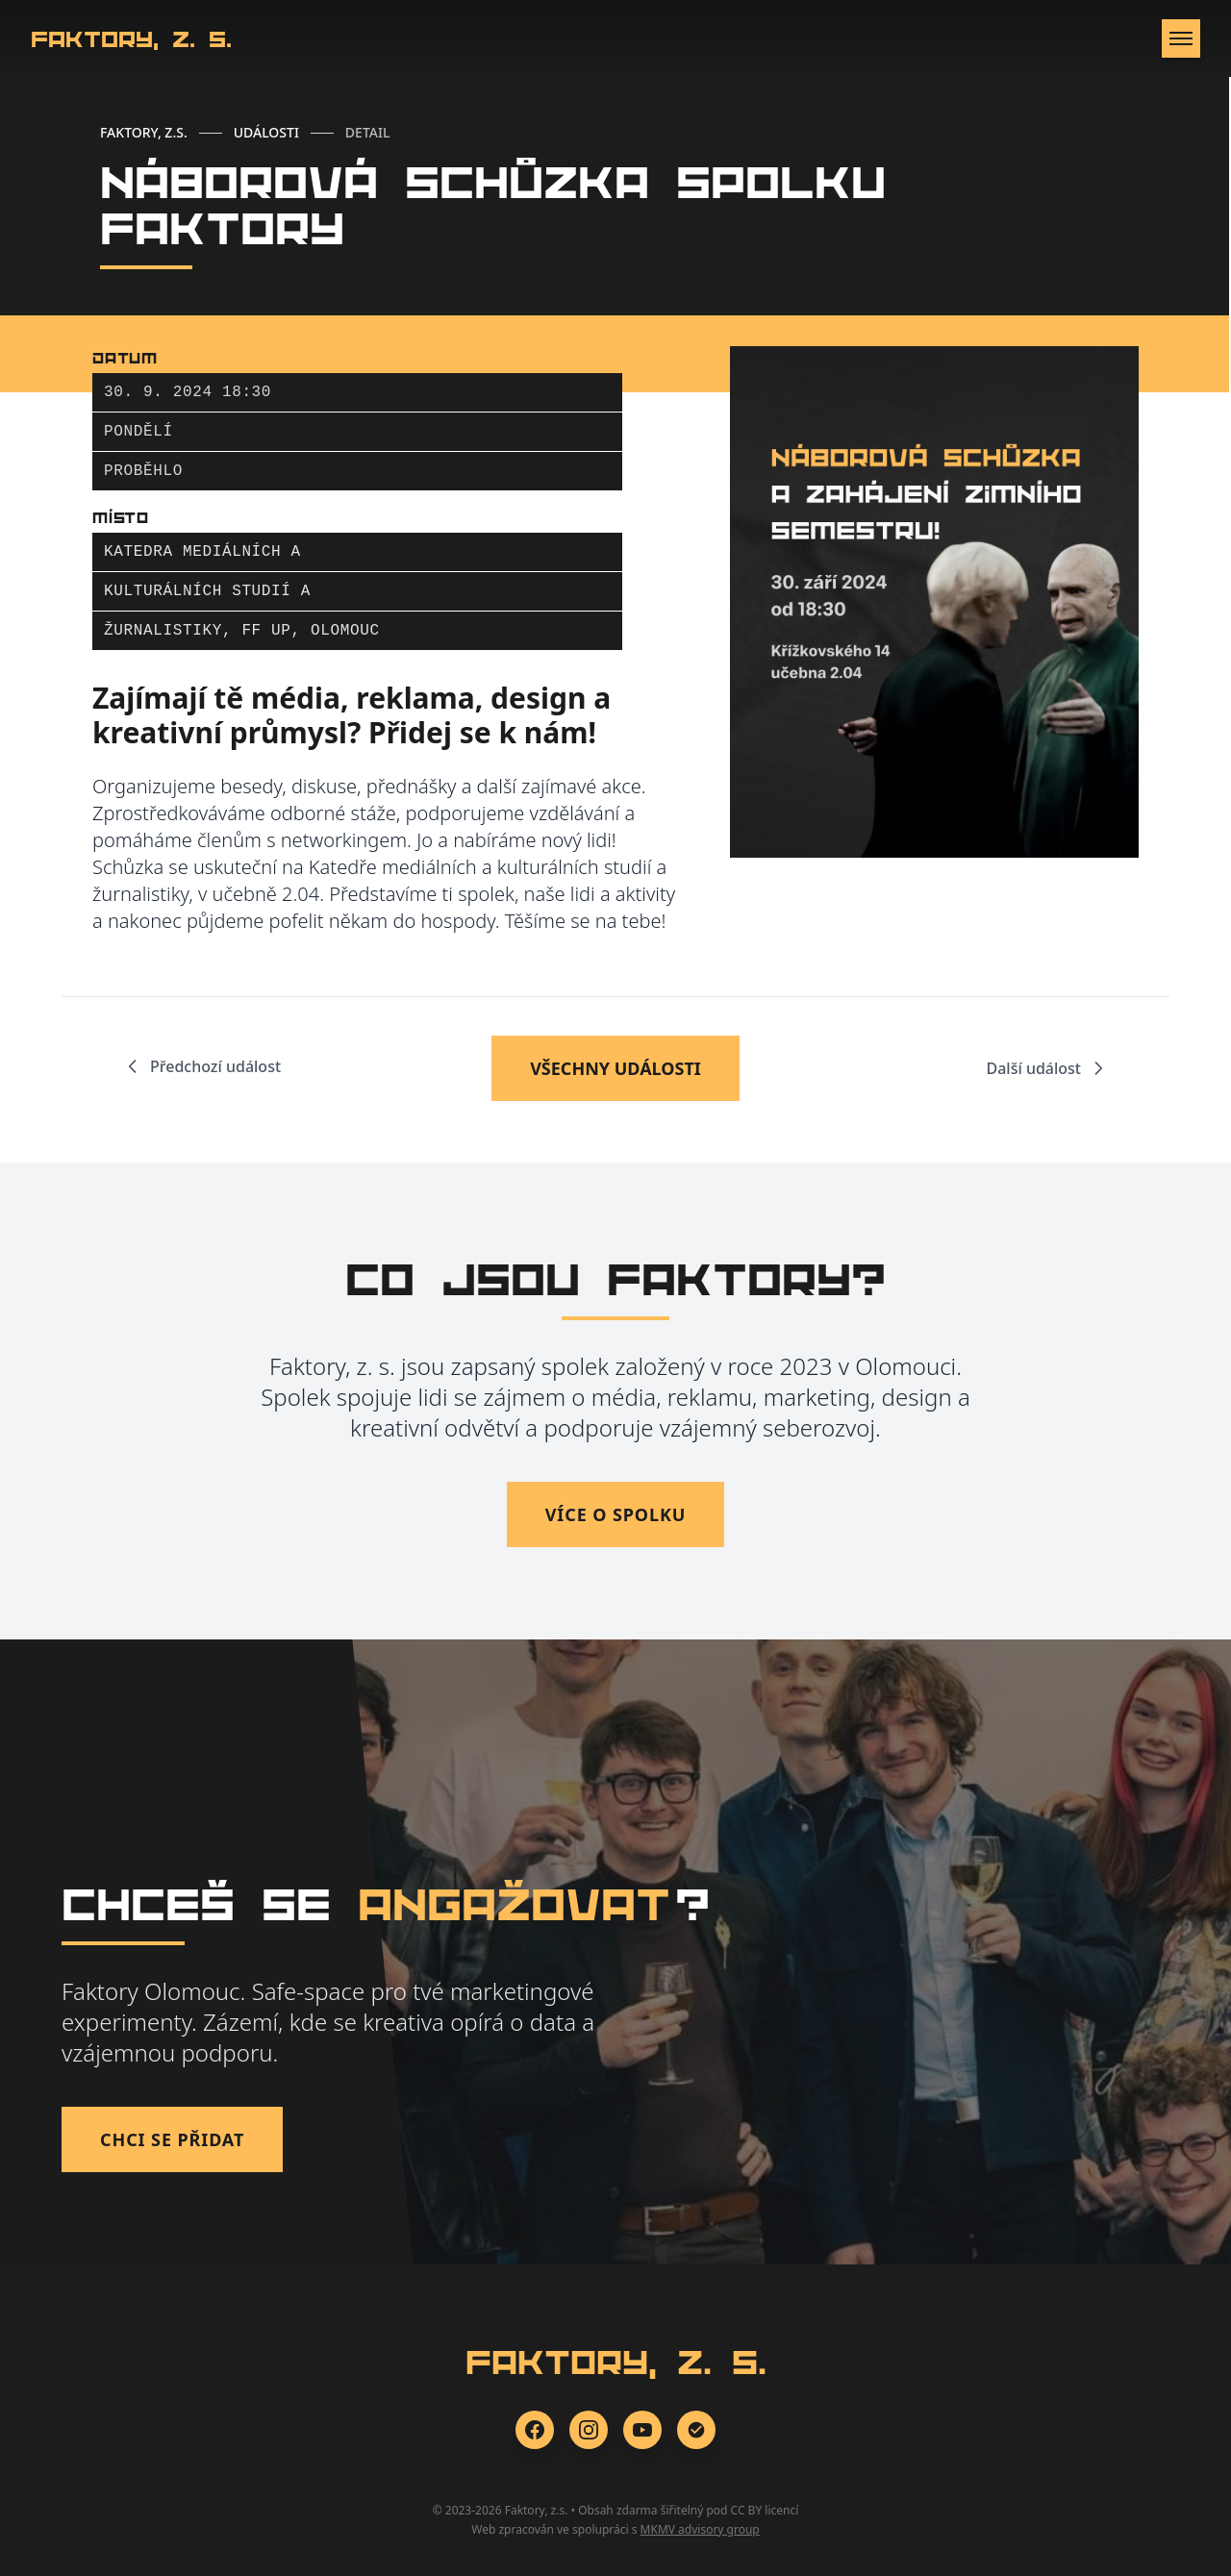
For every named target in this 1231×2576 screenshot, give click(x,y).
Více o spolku (616, 1514)
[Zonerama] (696, 2430)
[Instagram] (588, 2430)
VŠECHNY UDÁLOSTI (615, 1068)
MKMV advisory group (700, 2529)
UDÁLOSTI (266, 132)
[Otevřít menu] (1181, 38)
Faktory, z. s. (131, 38)
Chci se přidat (172, 2139)
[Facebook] (534, 2430)
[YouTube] (642, 2430)
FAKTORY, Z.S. (144, 132)
